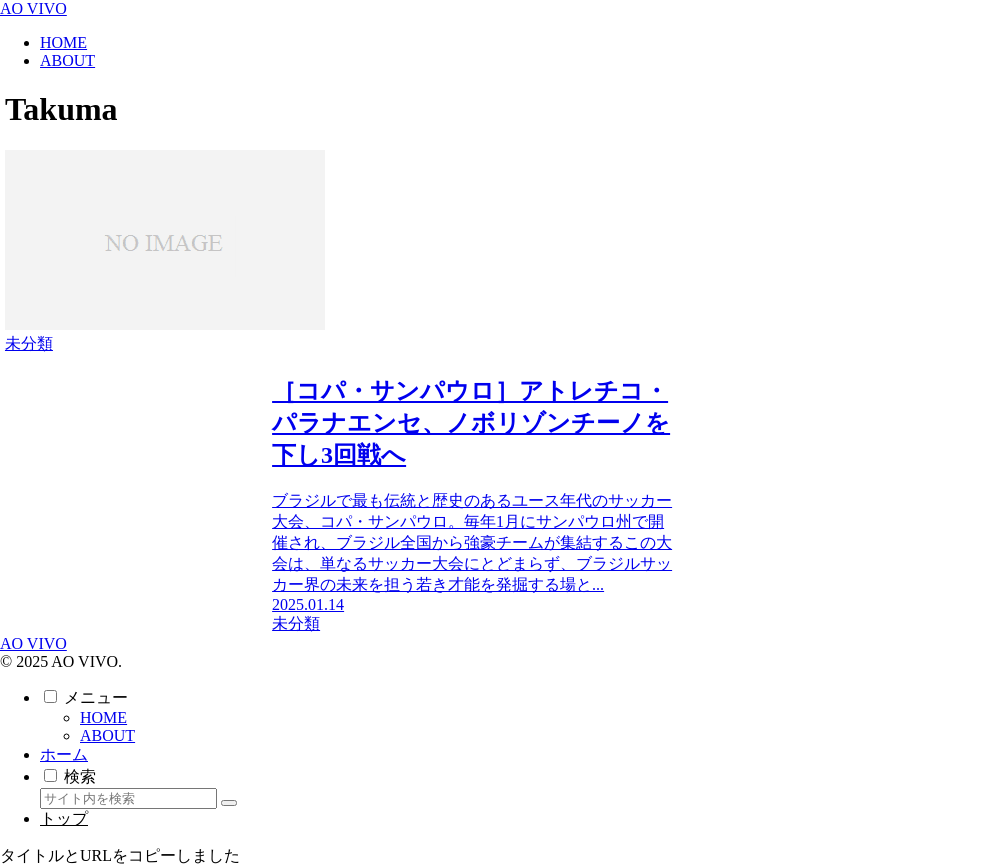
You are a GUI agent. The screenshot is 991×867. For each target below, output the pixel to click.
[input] (128, 798)
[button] (229, 803)
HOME (103, 717)
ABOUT (107, 735)
